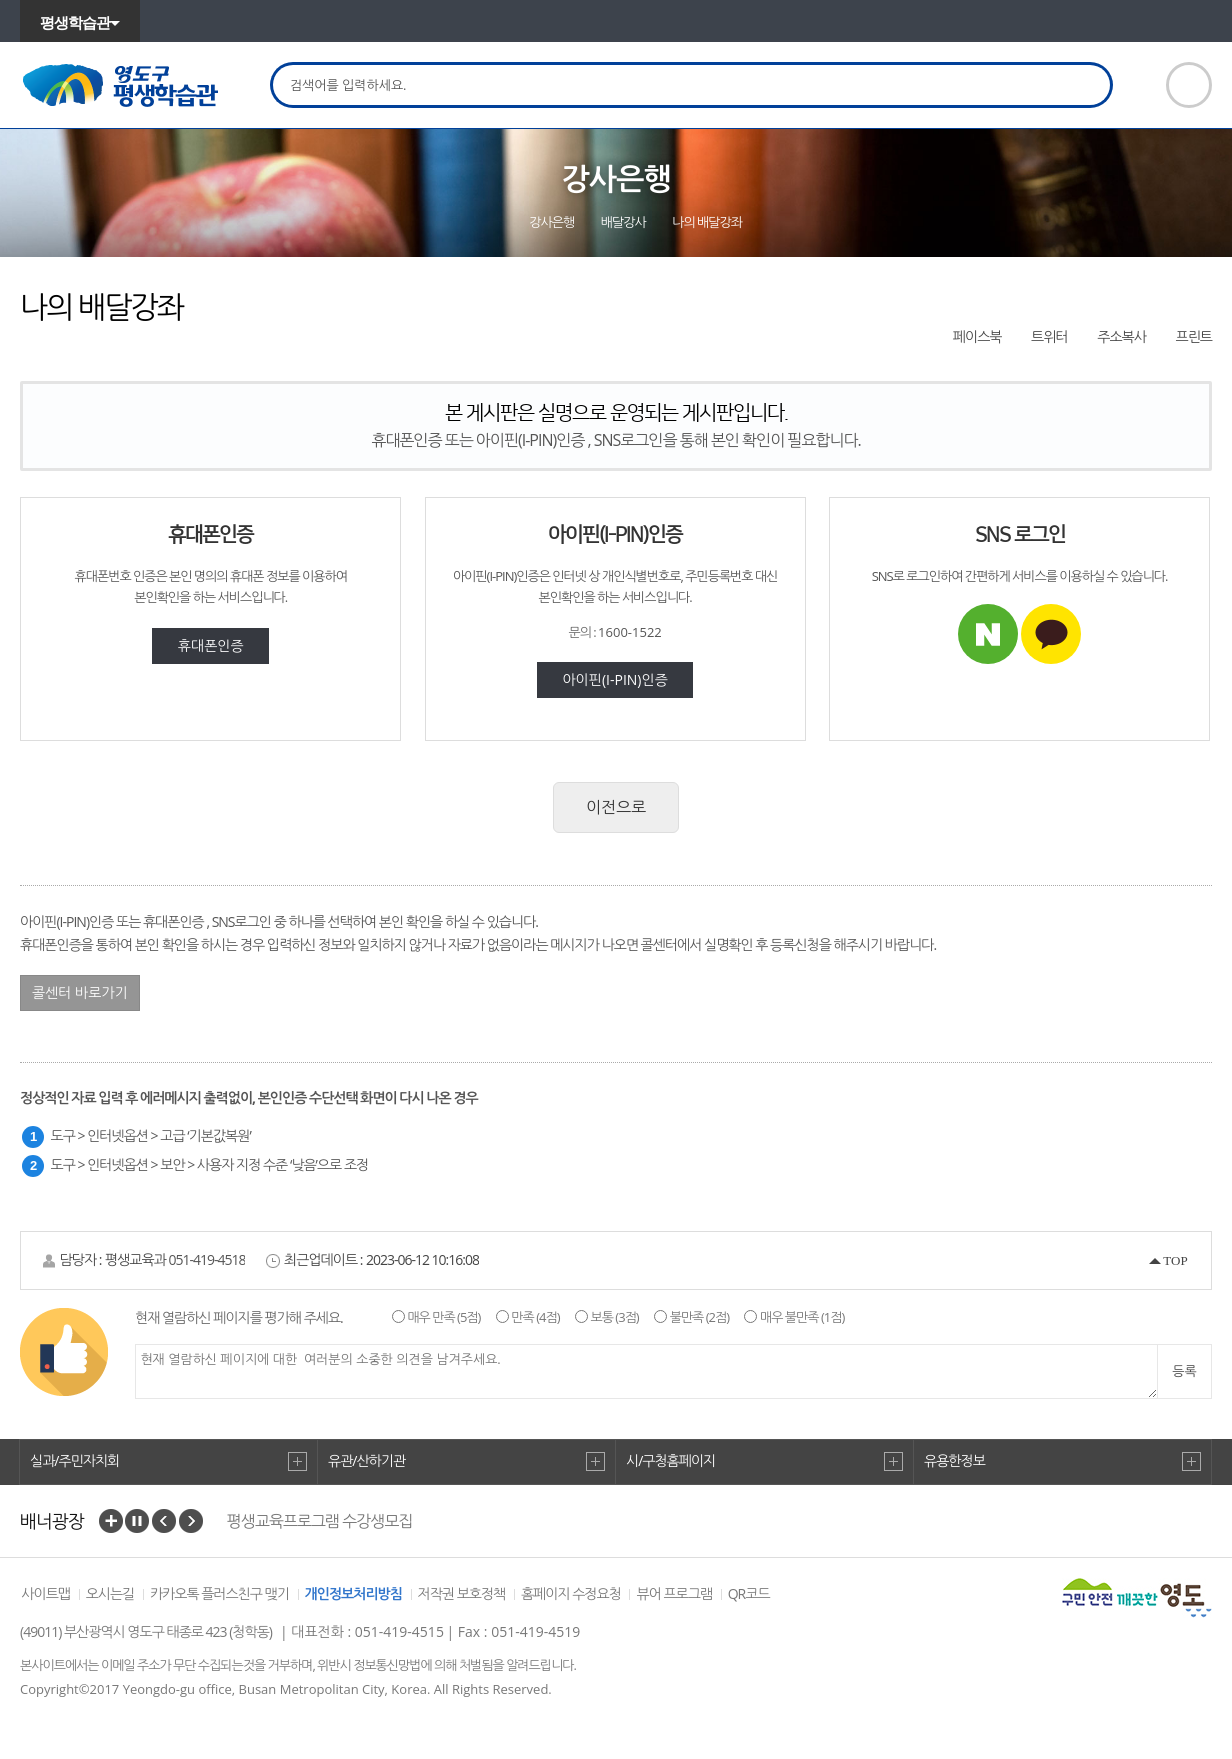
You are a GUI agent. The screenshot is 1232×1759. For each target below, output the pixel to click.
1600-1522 (630, 632)
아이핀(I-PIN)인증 (614, 679)
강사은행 (551, 222)
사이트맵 (45, 1593)
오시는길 (110, 1593)
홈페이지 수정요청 (571, 1593)
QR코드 (749, 1593)
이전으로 (616, 807)
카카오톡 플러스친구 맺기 (219, 1593)
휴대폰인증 (211, 645)
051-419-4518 (206, 1259)
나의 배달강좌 (707, 222)
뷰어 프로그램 (674, 1593)
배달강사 (623, 222)
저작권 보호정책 (462, 1593)
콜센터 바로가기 (80, 992)
